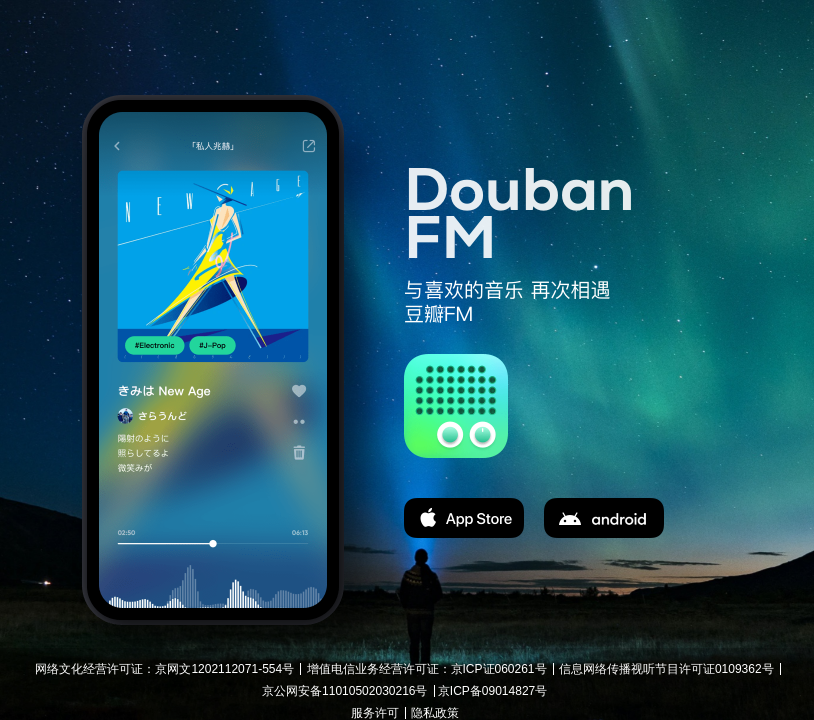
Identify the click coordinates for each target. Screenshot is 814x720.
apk (604, 518)
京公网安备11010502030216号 (344, 691)
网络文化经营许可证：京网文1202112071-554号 (164, 669)
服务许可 (375, 713)
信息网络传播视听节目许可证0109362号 (666, 669)
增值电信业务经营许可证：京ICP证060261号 (427, 669)
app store (464, 518)
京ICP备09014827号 (492, 691)
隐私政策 (435, 713)
